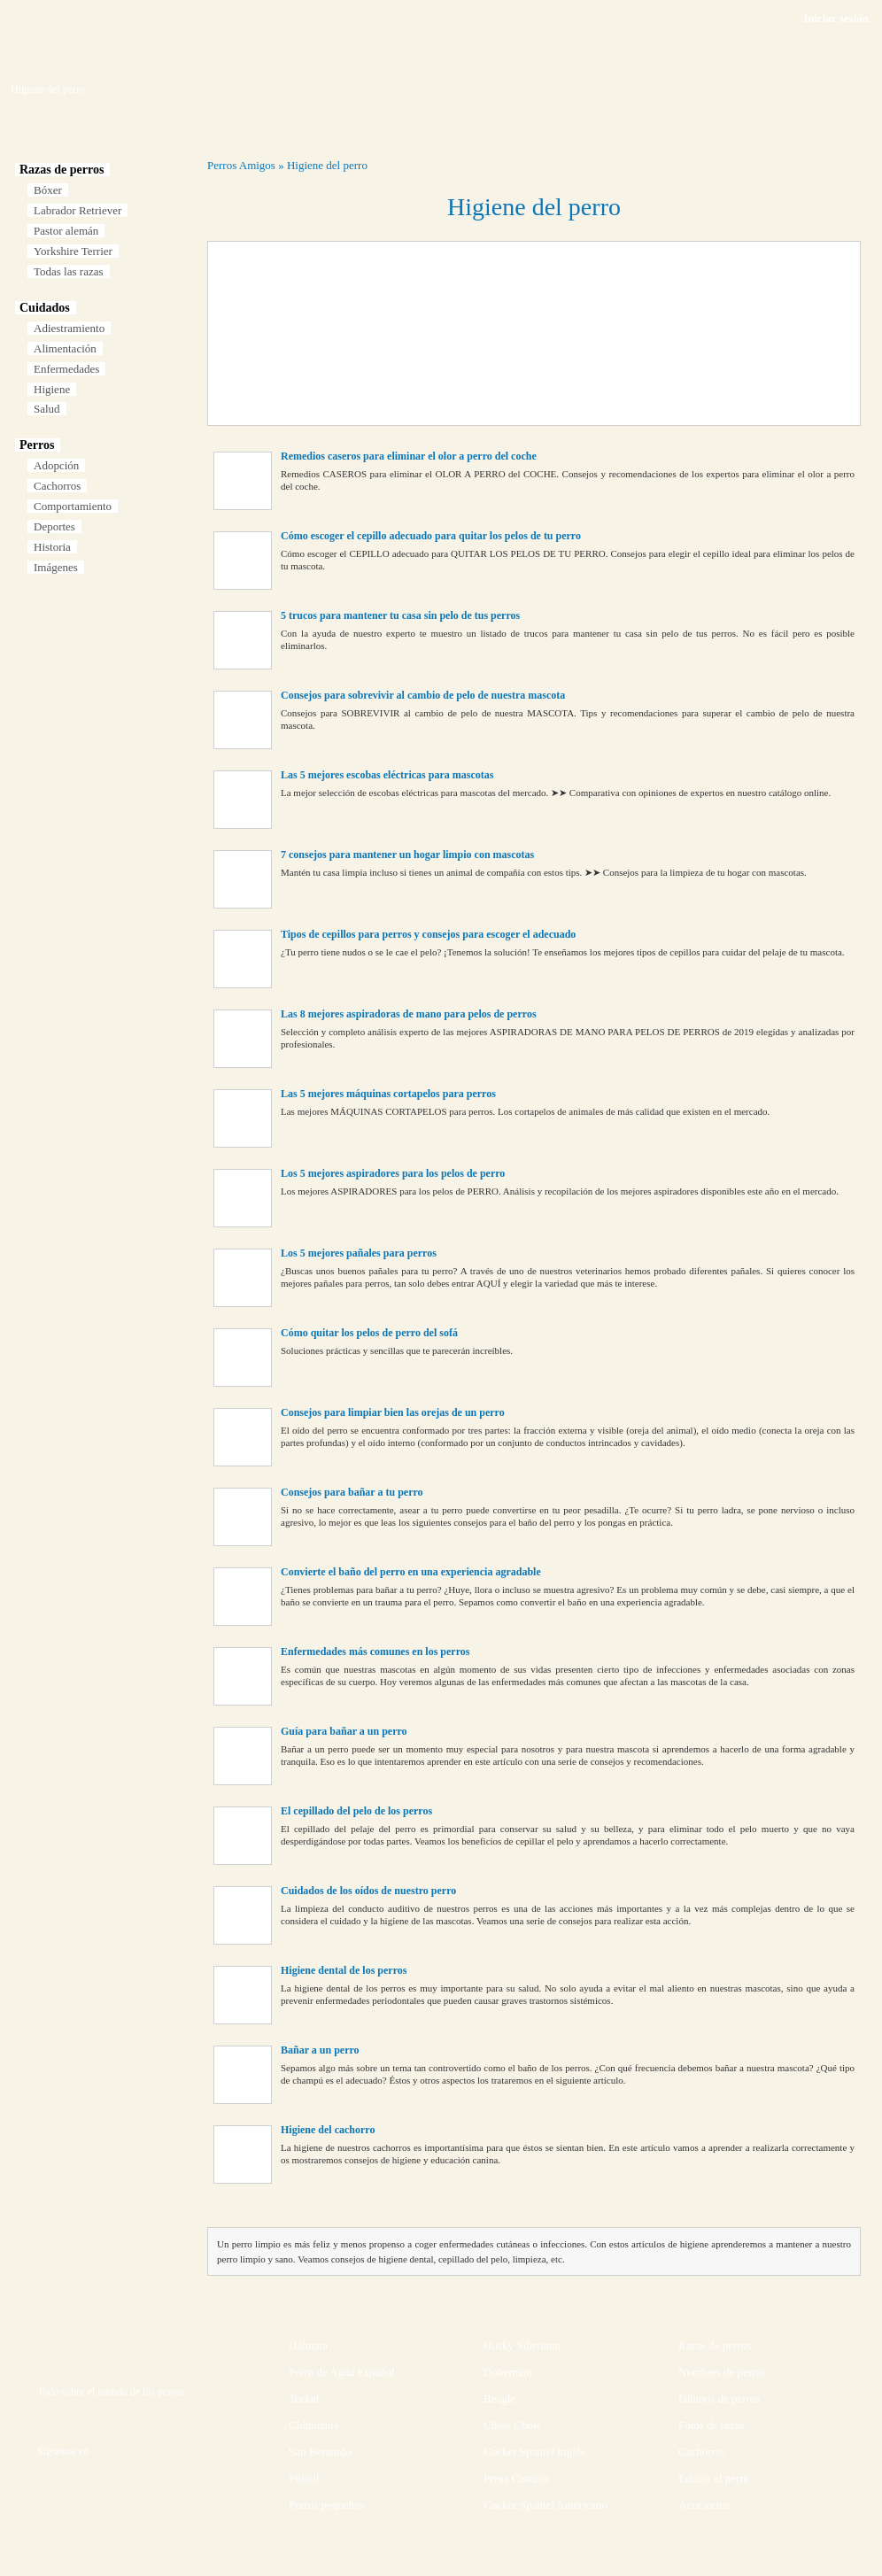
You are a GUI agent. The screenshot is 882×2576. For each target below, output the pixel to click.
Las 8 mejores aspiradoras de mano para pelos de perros (409, 1014)
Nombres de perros (722, 2372)
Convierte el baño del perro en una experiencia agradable (411, 1572)
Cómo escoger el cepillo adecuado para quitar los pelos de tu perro (431, 536)
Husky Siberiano (522, 2345)
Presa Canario (516, 2478)
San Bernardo (320, 2451)
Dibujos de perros (719, 2398)
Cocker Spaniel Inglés (534, 2451)
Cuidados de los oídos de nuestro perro (368, 1890)
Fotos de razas (711, 2425)
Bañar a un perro (320, 2050)
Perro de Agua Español (342, 2372)
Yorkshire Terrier (73, 251)
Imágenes (56, 567)
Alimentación (65, 348)
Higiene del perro (327, 165)
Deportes (54, 526)
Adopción (56, 465)
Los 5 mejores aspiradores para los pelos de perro (393, 1173)
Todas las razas (69, 271)
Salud (47, 408)
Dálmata (308, 2345)
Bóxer (48, 190)
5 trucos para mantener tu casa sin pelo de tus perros (400, 615)
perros (171, 2392)
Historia (52, 546)
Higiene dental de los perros (343, 1970)
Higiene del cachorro (328, 2129)
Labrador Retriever (77, 210)
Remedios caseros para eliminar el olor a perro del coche (409, 456)
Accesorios (704, 2504)
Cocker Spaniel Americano (545, 2504)
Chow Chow (512, 2425)
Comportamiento (73, 506)
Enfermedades (66, 368)
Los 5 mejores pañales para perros (359, 1253)
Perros (36, 445)
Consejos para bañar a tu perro (352, 1492)
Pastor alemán (66, 230)
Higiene (52, 389)
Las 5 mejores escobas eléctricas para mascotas (387, 775)
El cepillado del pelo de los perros (356, 1811)
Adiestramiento (69, 328)
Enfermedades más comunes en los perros (375, 1651)
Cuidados (44, 307)
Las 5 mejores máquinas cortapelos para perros (388, 1093)
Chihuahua (313, 2425)
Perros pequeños (327, 2504)
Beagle (499, 2398)
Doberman (508, 2372)
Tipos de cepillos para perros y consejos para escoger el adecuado (428, 934)
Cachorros (57, 485)
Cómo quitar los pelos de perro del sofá (369, 1333)
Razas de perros (61, 169)
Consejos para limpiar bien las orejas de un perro (393, 1412)
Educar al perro (713, 2478)
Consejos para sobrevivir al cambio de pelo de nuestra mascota (423, 695)
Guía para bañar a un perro (344, 1731)
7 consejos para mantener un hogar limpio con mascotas (407, 854)
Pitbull (304, 2478)
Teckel (304, 2398)
